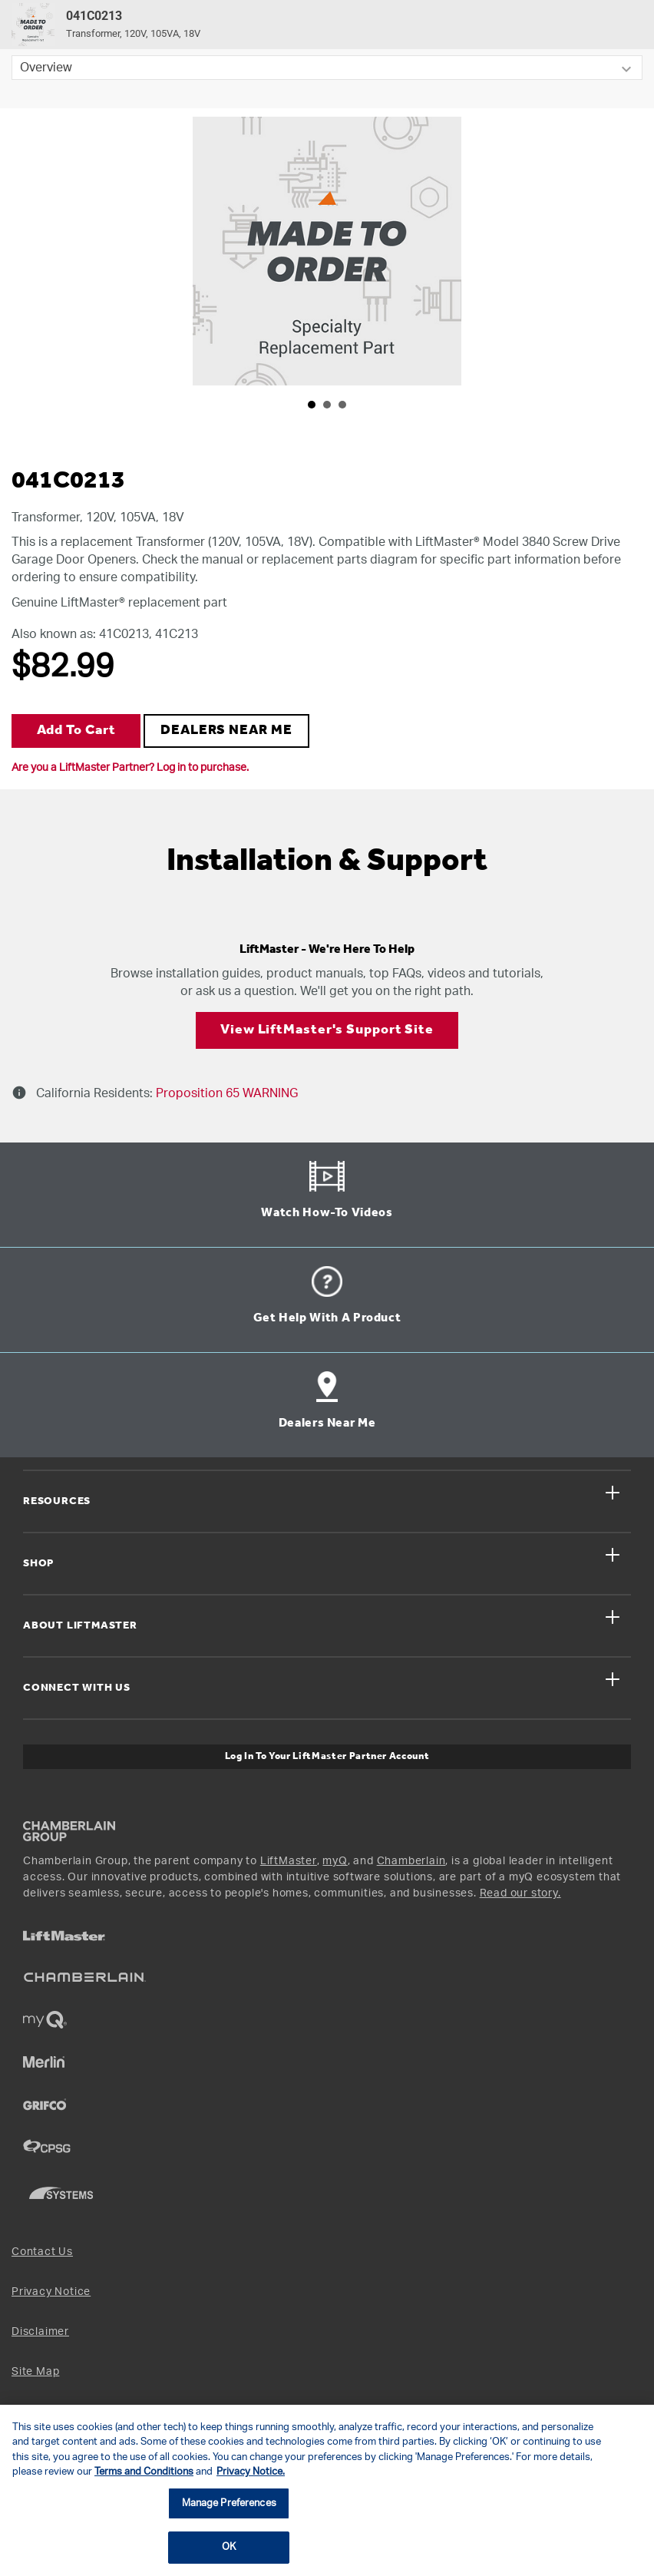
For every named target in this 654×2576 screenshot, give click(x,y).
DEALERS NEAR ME (226, 730)
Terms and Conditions (143, 2472)
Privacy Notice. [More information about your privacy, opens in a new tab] (250, 2472)
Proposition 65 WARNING (225, 1093)
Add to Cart (76, 730)
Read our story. (520, 1893)
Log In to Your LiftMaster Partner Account (327, 1756)
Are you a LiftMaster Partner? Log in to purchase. (130, 767)
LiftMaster (288, 1861)
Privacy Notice (51, 2292)
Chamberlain (411, 1861)
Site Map (35, 2371)
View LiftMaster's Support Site (327, 1030)
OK (229, 2547)
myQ (334, 1861)
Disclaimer (40, 2331)
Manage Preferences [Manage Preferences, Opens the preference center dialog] (229, 2503)
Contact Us (42, 2252)
